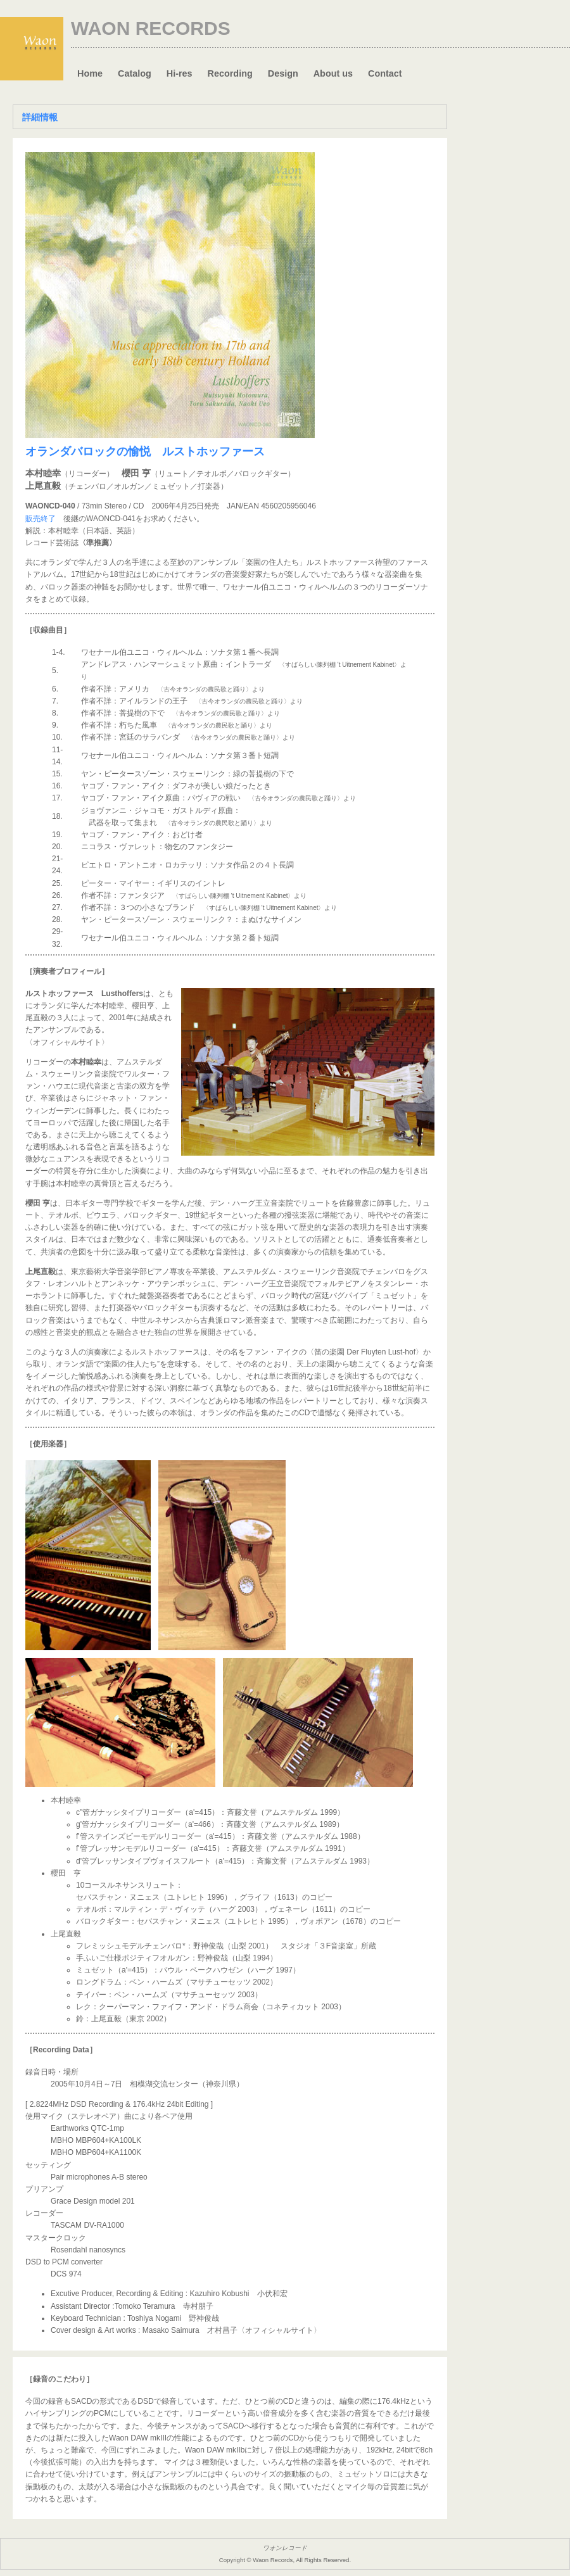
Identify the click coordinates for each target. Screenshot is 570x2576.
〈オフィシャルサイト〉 (67, 1042)
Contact (385, 73)
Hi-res (180, 73)
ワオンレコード (285, 2547)
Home (90, 73)
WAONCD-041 (111, 518)
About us (333, 73)
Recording (230, 73)
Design (283, 73)
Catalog (134, 73)
